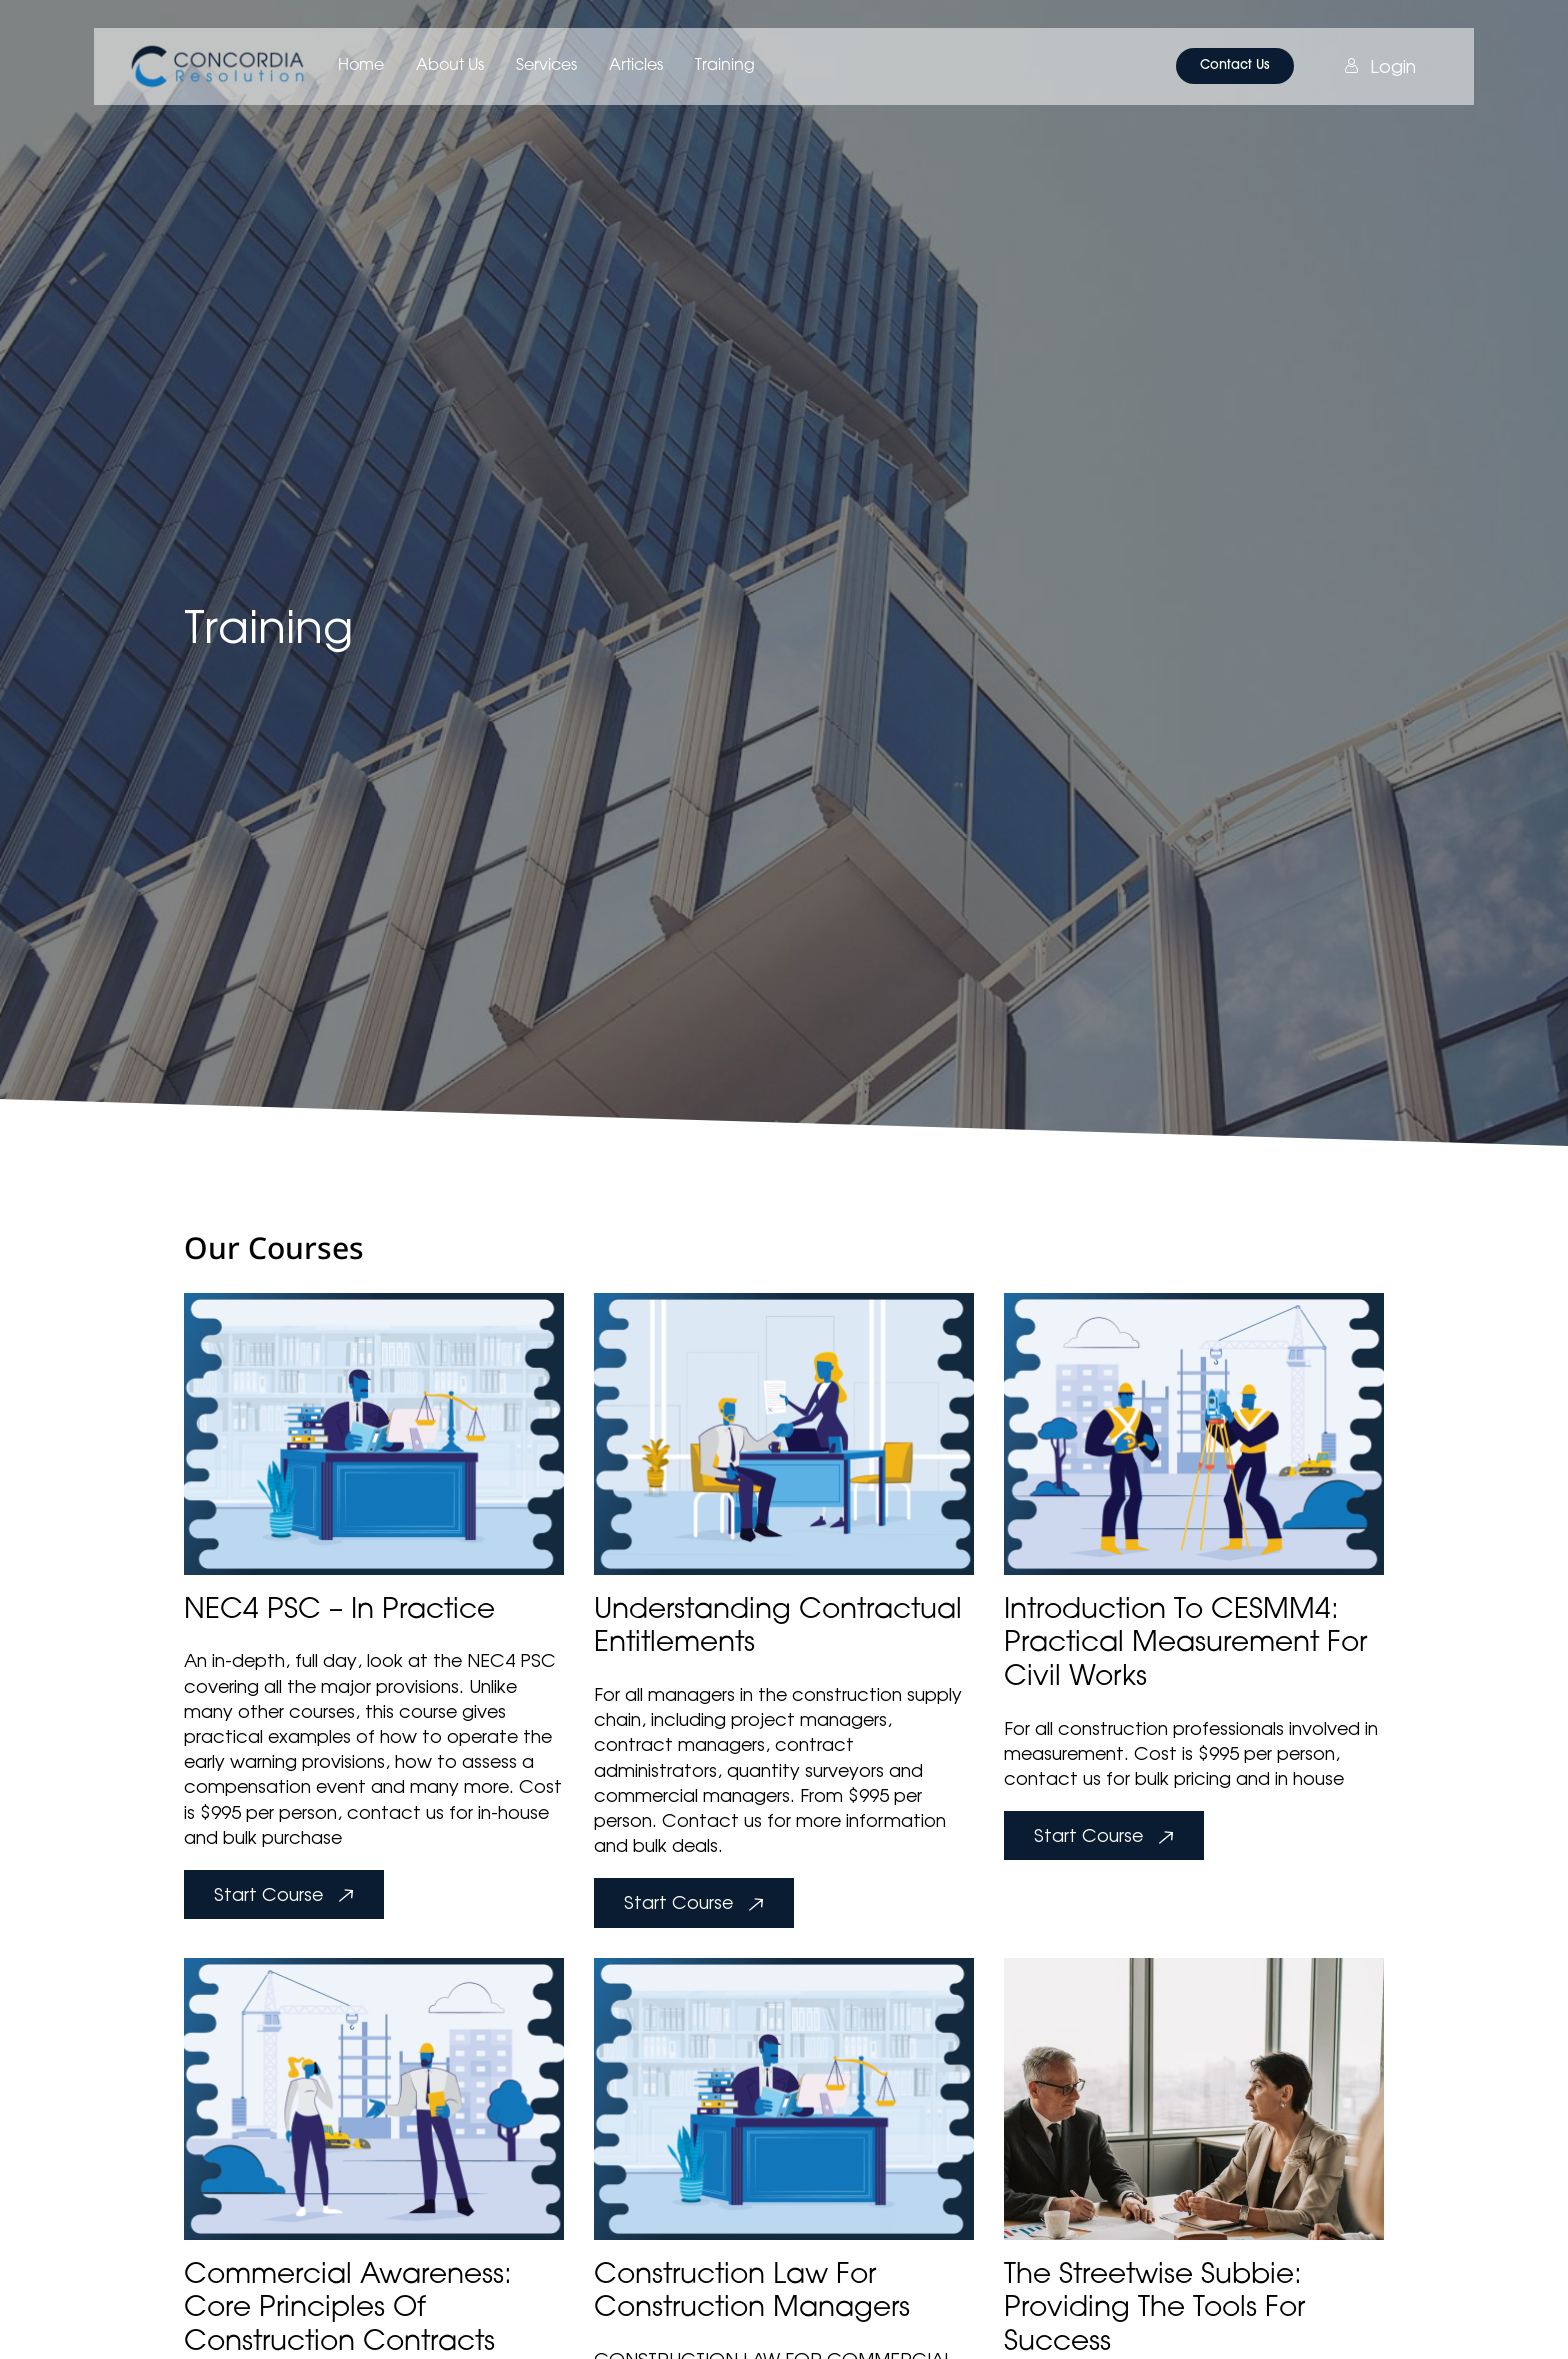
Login (1380, 66)
